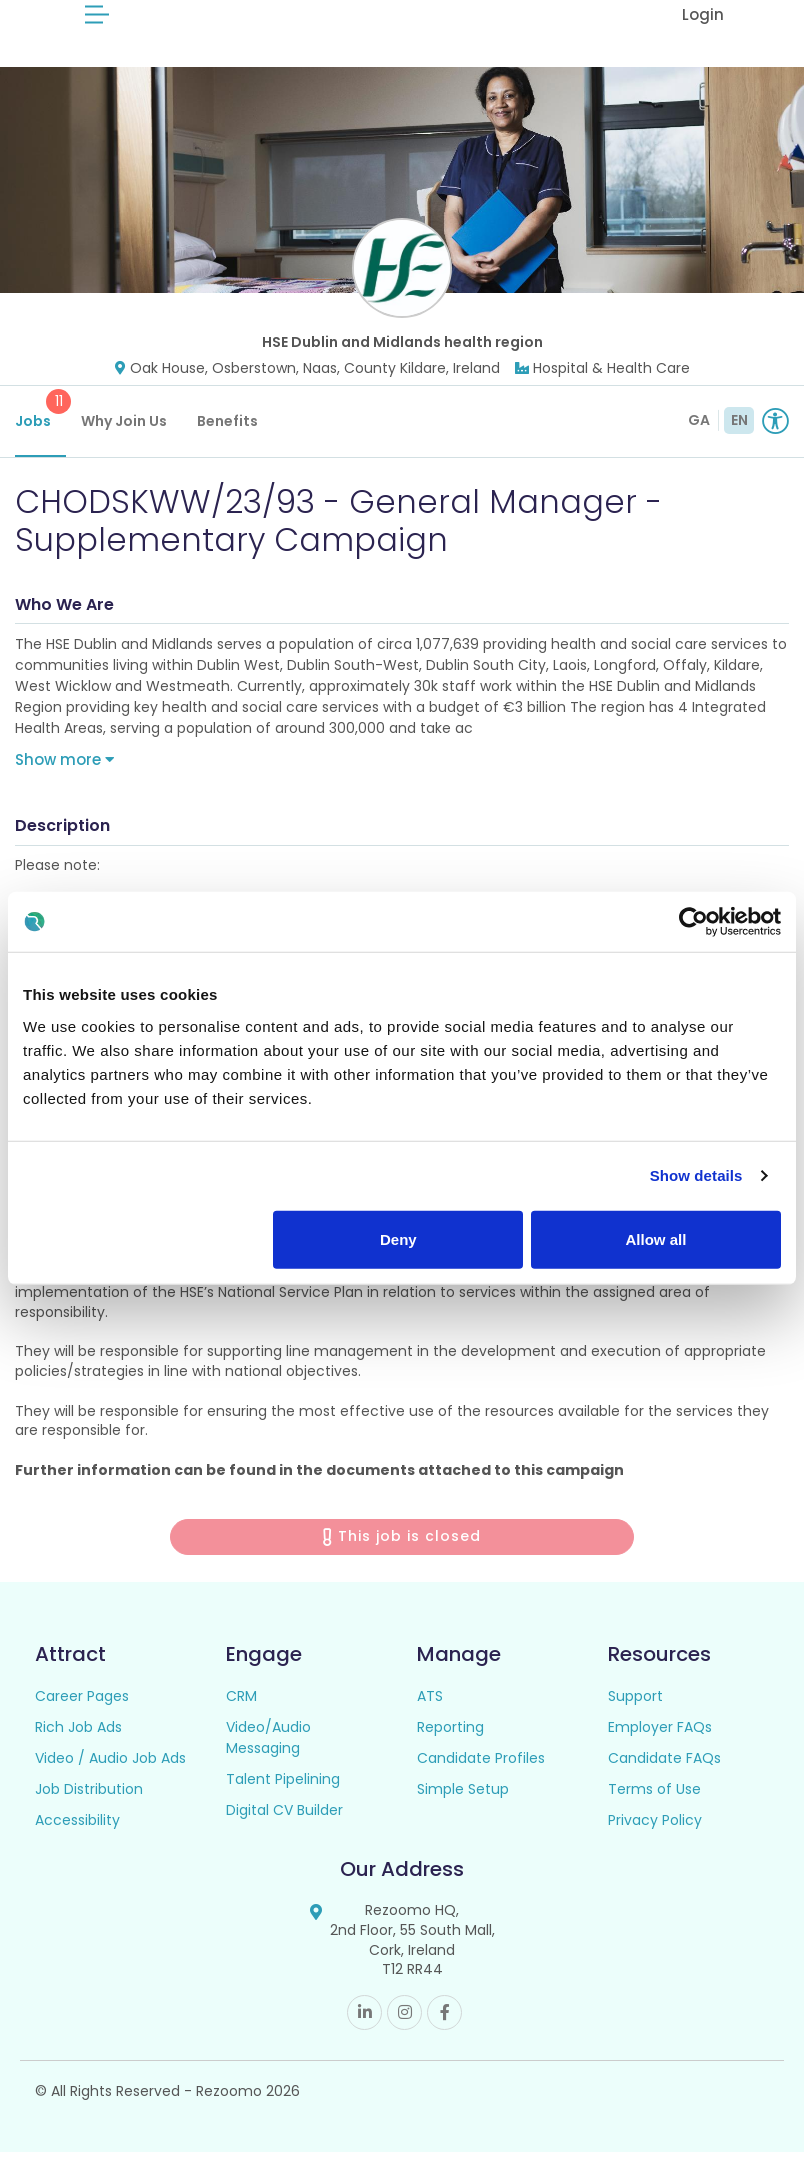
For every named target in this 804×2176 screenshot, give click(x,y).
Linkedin (364, 2036)
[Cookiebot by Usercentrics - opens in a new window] (693, 922)
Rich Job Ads (78, 1752)
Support (635, 1721)
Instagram (404, 2036)
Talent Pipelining (283, 1804)
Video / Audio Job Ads (110, 1783)
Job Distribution (89, 1814)
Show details (696, 1175)
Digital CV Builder (284, 1835)
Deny (398, 1238)
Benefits (227, 445)
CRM (241, 1721)
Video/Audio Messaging (268, 1762)
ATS (430, 1721)
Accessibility (77, 1845)
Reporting (450, 1752)
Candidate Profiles (481, 1783)
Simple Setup (463, 1814)
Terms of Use (654, 1814)
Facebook (444, 2036)
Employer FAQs (660, 1752)
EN (739, 444)
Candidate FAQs (664, 1783)
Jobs (40, 434)
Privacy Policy (655, 1845)
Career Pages (82, 1721)
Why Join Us (124, 445)
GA (699, 444)
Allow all (656, 1238)
